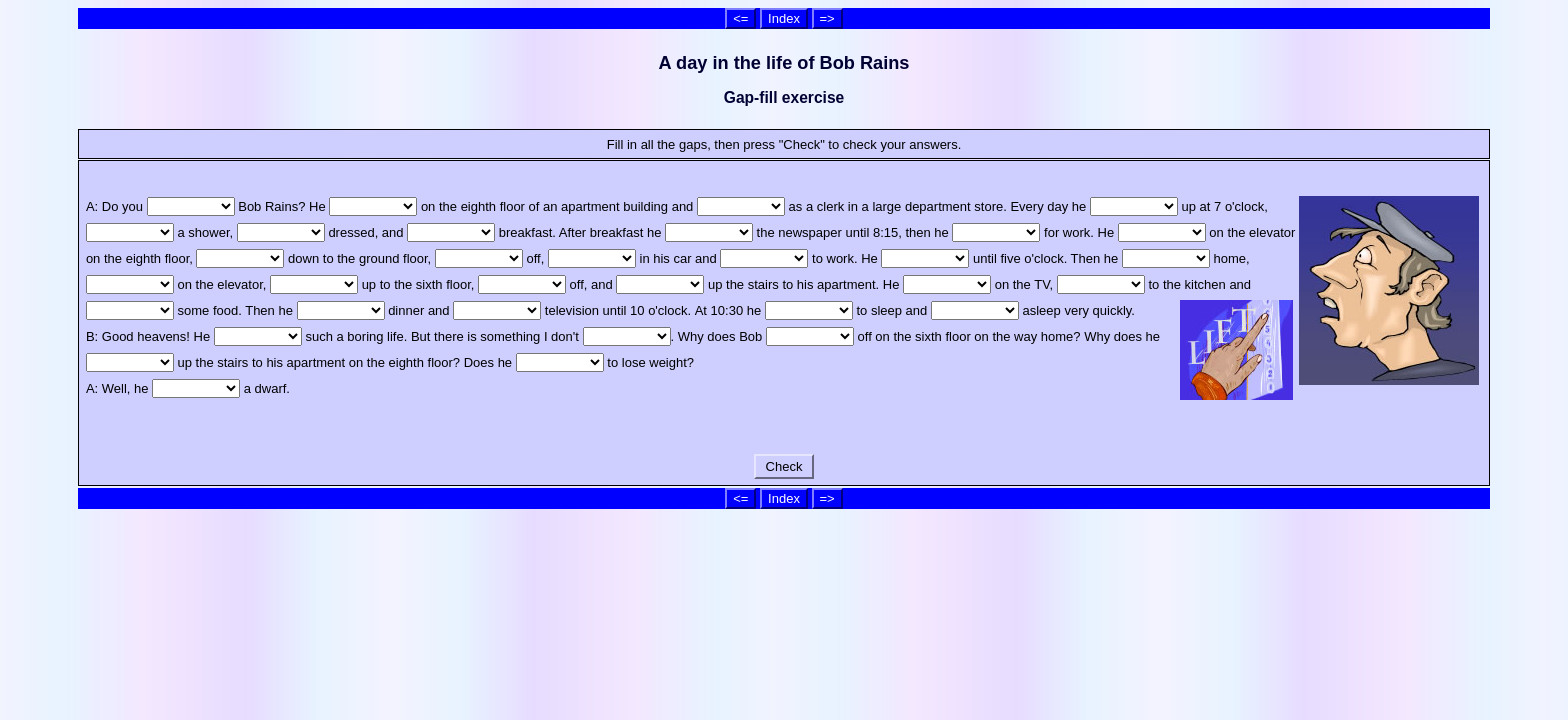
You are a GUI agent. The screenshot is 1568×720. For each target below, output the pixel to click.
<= (740, 18)
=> (827, 18)
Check (784, 466)
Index (784, 18)
